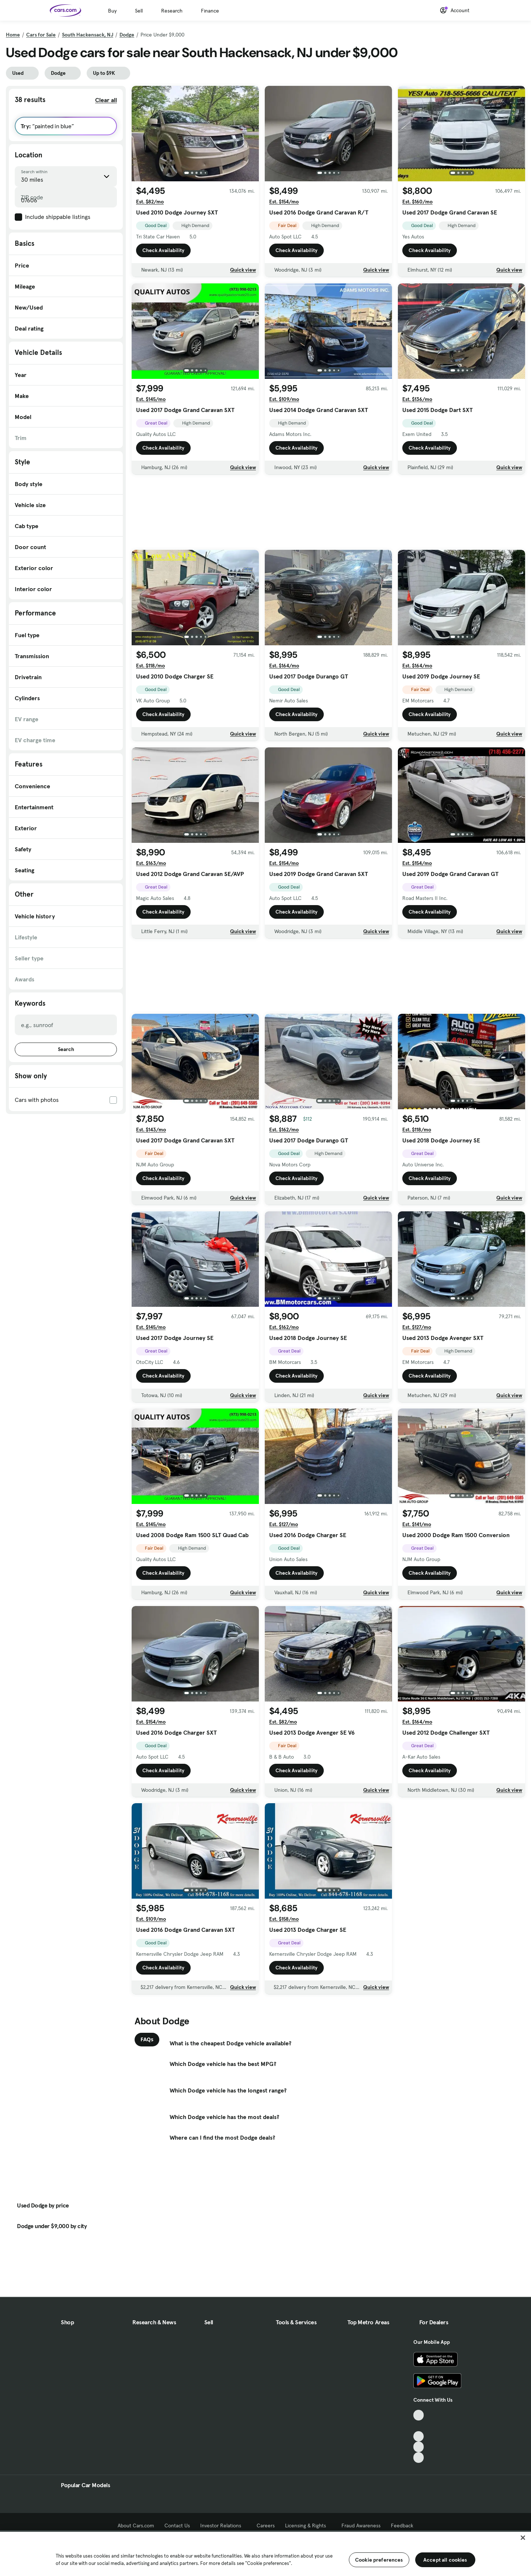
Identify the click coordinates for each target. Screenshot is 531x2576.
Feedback (402, 2525)
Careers (266, 2525)
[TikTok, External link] (418, 2415)
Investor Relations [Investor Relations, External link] (223, 2525)
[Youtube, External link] (418, 2436)
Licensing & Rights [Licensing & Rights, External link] (308, 2525)
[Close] (523, 2538)
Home (13, 34)
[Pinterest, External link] (418, 2457)
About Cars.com (136, 2525)
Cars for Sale (41, 34)
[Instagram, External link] (418, 2446)
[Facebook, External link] (418, 2425)
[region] (265, 2553)
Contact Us (177, 2525)
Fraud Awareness (361, 2525)
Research (172, 10)
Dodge (126, 34)
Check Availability (163, 250)
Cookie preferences (379, 2559)
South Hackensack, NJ (87, 34)
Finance (210, 10)
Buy (112, 10)
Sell (139, 10)
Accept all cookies (445, 2559)
